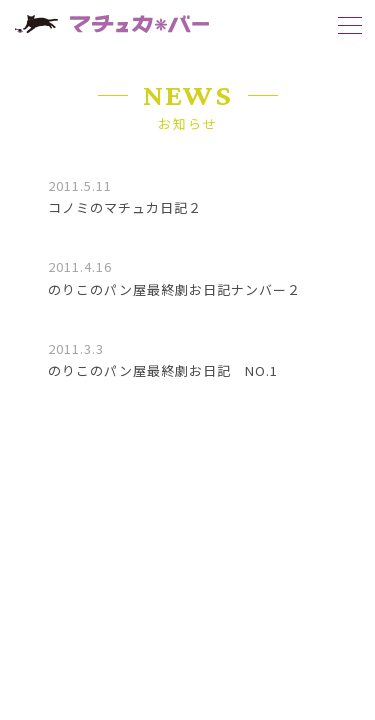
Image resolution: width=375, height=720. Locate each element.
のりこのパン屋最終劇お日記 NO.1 (163, 370)
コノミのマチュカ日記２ (125, 207)
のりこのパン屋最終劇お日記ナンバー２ (174, 289)
